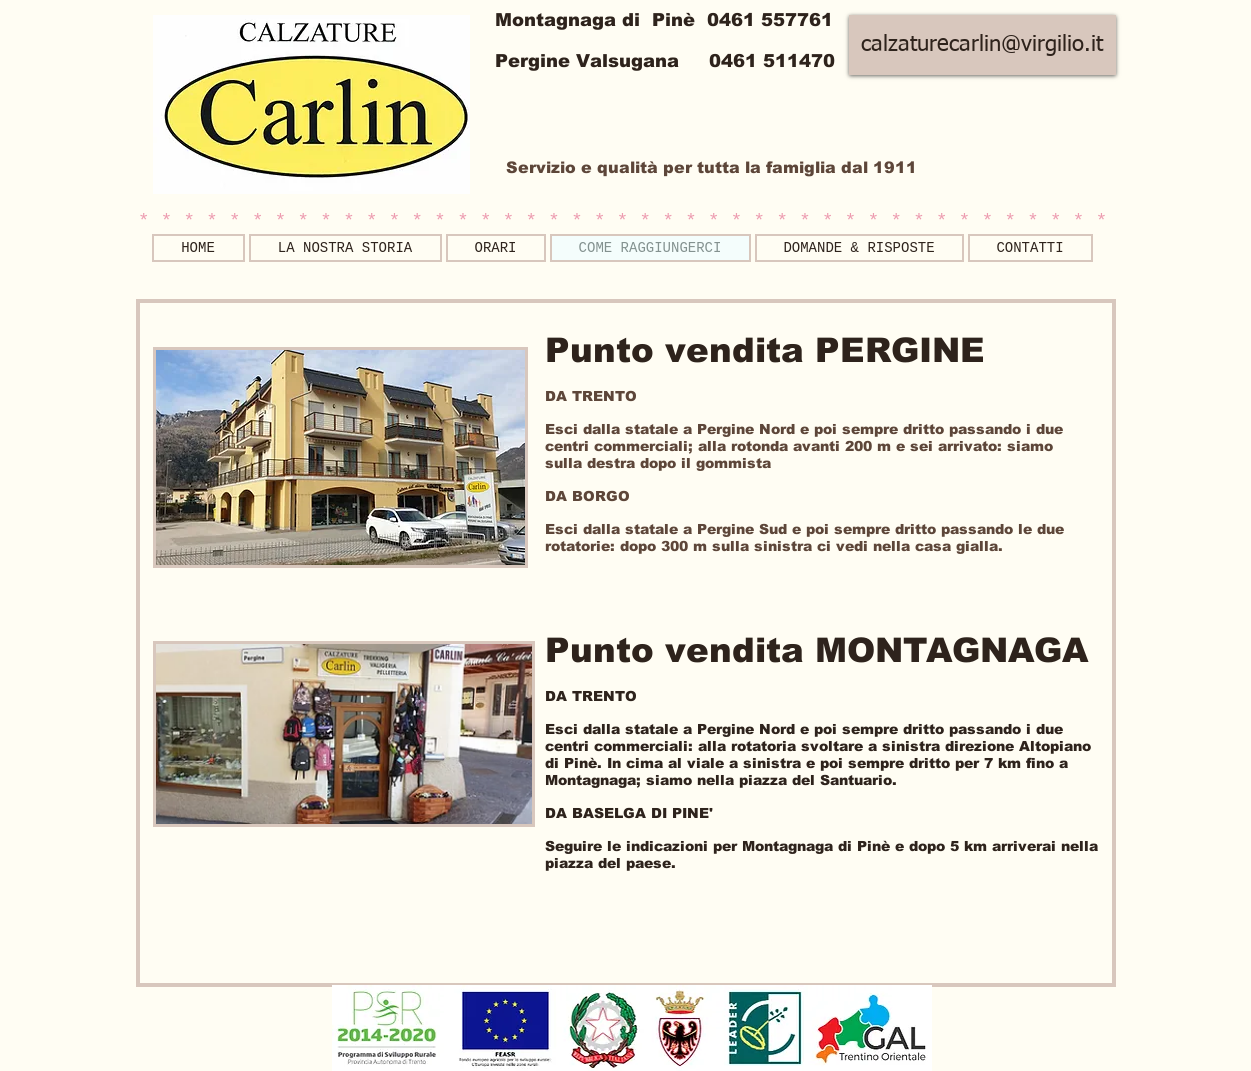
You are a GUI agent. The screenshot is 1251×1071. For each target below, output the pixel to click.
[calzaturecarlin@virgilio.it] (982, 45)
